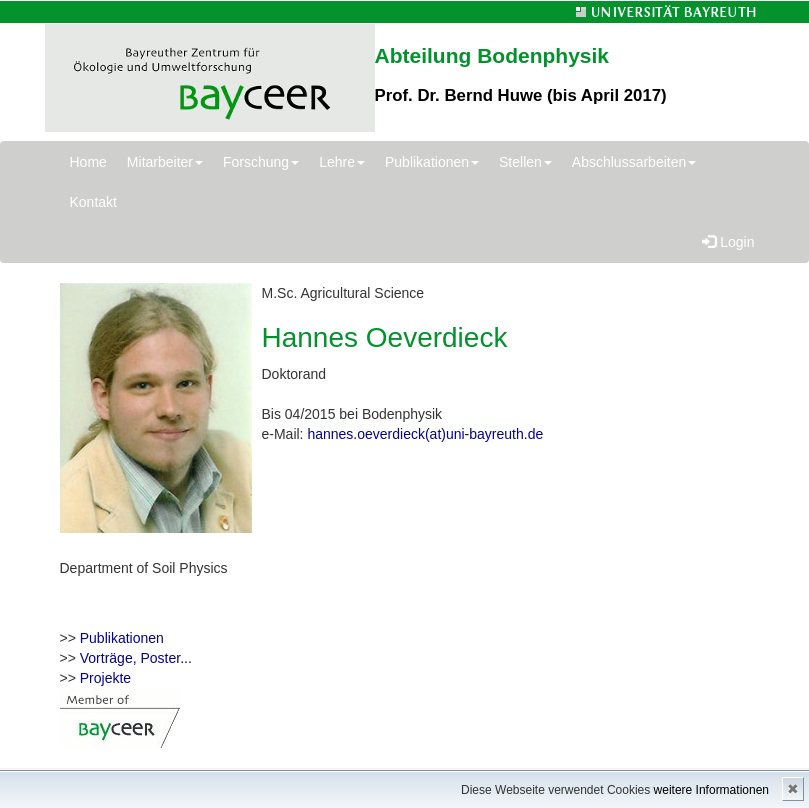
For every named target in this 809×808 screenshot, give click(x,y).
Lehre (342, 162)
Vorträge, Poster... (136, 658)
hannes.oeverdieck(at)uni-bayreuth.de (425, 434)
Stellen (525, 162)
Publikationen (432, 162)
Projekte (105, 678)
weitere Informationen (711, 790)
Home (88, 162)
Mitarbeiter (165, 162)
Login (728, 242)
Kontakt (93, 202)
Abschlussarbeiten (634, 162)
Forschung (261, 162)
